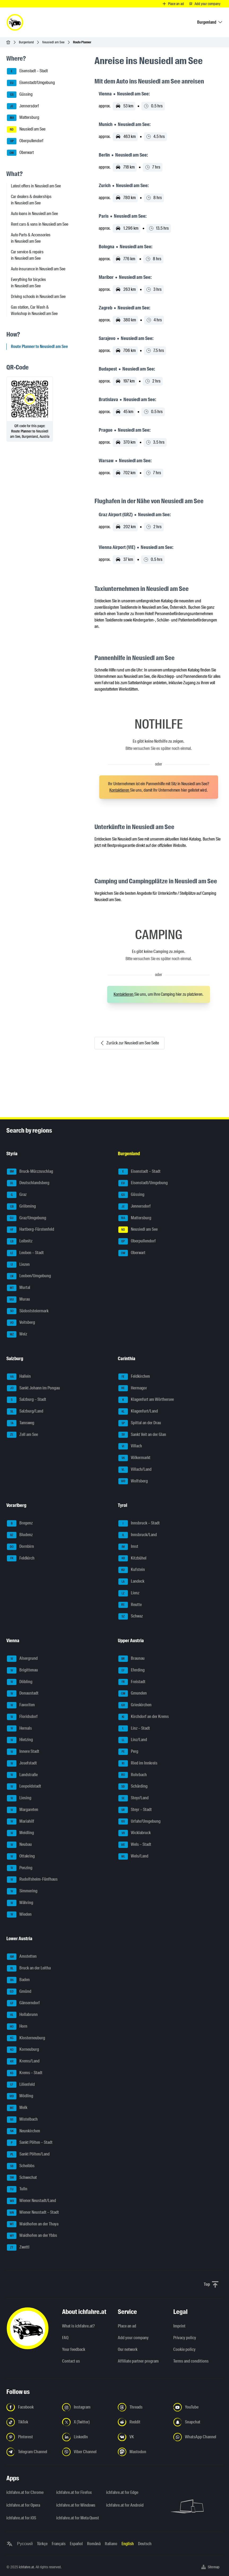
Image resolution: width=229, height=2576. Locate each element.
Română (94, 2543)
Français (59, 2543)
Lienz (128, 1593)
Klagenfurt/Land (138, 1411)
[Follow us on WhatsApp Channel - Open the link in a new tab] (198, 2437)
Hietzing (20, 1740)
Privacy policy (184, 2337)
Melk (17, 2108)
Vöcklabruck (134, 1833)
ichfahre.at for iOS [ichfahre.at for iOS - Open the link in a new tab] (21, 2518)
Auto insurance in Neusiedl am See (38, 269)
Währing (20, 1903)
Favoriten (21, 1705)
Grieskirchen (135, 1705)
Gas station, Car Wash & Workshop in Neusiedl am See (34, 310)
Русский (25, 2543)
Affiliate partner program (138, 2361)
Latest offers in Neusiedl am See (36, 186)
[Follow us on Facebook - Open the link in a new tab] (31, 2407)
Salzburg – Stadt (26, 1400)
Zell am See (22, 1435)
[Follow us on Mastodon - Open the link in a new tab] (142, 2452)
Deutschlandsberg (28, 1183)
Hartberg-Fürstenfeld (30, 1229)
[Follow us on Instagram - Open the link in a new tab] (86, 2407)
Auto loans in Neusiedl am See (34, 213)
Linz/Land (132, 1740)
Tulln (17, 2189)
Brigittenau (22, 1670)
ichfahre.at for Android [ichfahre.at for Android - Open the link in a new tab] (125, 2505)
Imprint (179, 2326)
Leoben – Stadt (25, 1253)
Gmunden (132, 1693)
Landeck (131, 1581)
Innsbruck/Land (137, 1535)
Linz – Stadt (134, 1728)
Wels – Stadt (134, 1845)
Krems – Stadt (24, 2073)
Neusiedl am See (53, 42)
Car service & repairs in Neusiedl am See (27, 255)
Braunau (131, 1658)
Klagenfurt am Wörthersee (146, 1400)
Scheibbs (20, 2166)
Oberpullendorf (25, 141)
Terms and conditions (191, 2361)
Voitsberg (21, 1322)
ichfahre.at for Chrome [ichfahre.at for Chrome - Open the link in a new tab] (25, 2492)
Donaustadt (22, 1693)
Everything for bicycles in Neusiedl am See (28, 283)
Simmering (22, 1891)
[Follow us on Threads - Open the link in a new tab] (142, 2407)
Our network (127, 2349)
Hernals (19, 1728)
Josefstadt (22, 1763)
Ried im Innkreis (137, 1763)
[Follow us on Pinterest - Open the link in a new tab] (31, 2437)
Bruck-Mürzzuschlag (30, 1172)
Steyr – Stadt (135, 1810)
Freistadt (131, 1682)
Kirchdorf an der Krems (143, 1717)
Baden (18, 1980)
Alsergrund (22, 1658)
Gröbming (21, 1206)
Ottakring (21, 1856)
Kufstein (131, 1570)
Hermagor (132, 1388)
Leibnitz (19, 1241)
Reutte (130, 1605)
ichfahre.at (26, 2567)
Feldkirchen (134, 1376)
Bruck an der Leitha (29, 1968)
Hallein (19, 1376)
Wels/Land (133, 1856)
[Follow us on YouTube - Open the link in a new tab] (198, 2407)
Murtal (18, 1288)
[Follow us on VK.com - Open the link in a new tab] (142, 2437)
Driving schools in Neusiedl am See (38, 296)
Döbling (19, 1682)
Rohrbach (132, 1775)
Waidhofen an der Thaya (32, 2224)
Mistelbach (22, 2119)
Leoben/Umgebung (29, 1276)
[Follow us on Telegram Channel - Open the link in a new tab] (31, 2452)
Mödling (20, 2096)
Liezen (18, 1265)
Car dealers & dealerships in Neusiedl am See (31, 200)
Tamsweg (20, 1423)
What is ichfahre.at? (78, 2326)
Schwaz (130, 1616)
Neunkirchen (23, 2131)
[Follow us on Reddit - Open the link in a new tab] (142, 2422)
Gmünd (19, 1992)
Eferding (131, 1670)
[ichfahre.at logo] (14, 22)
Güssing (20, 94)
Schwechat (22, 2178)
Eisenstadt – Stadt (27, 71)
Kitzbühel (132, 1558)
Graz (17, 1195)
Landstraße (22, 1775)
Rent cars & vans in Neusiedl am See (39, 224)
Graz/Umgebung (26, 1218)
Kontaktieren (119, 790)
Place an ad (127, 2326)
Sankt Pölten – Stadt (30, 2143)
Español (76, 2543)
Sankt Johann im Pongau (33, 1388)
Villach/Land (135, 1469)
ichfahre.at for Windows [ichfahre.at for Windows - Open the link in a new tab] (75, 2505)
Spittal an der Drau (139, 1423)
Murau (18, 1299)
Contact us (71, 2361)
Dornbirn (20, 1547)
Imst (128, 1547)
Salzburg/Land (25, 1411)
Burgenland (26, 42)
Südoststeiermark (28, 1311)
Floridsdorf (22, 1717)
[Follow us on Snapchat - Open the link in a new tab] (198, 2422)
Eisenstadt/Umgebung (31, 83)
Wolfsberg (133, 1481)
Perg (128, 1752)
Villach (130, 1446)
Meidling (20, 1833)
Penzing (19, 1868)
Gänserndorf (23, 2003)
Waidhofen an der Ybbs (32, 2236)
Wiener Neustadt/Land (31, 2201)
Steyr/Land (133, 1798)
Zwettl (18, 2247)
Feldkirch (20, 1558)
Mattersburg (23, 118)
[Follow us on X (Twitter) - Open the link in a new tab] (86, 2422)
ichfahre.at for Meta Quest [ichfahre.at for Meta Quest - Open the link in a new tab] (77, 2518)
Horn (17, 2026)
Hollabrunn (22, 2015)
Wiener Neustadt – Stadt (33, 2212)
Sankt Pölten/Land (28, 2154)
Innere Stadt (23, 1752)
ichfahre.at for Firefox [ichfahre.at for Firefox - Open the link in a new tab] (74, 2492)
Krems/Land (23, 2061)
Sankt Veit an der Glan (142, 1435)
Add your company (133, 2337)
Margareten (22, 1810)
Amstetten (22, 1956)
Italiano (111, 2543)
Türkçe (42, 2543)
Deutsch (145, 2543)
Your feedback (73, 2349)
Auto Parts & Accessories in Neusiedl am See (30, 238)
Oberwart (20, 153)
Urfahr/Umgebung (139, 1821)
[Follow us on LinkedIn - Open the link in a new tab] (86, 2437)
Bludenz (20, 1535)
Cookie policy (184, 2349)
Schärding (133, 1786)
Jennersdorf (23, 106)
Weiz (17, 1334)
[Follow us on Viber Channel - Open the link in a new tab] (86, 2452)
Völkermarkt (134, 1458)
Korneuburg (23, 2049)
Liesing (19, 1798)
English (128, 2543)
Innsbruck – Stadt (139, 1523)
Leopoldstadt (24, 1786)
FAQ (65, 2337)
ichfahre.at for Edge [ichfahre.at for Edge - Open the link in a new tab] (122, 2492)
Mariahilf (20, 1821)
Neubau (19, 1845)
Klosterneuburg (26, 2038)
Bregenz (20, 1523)
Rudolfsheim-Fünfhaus (32, 1879)
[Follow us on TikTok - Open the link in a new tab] (31, 2422)
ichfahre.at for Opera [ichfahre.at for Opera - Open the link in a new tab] (23, 2505)
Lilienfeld (21, 2085)
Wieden (19, 1914)
